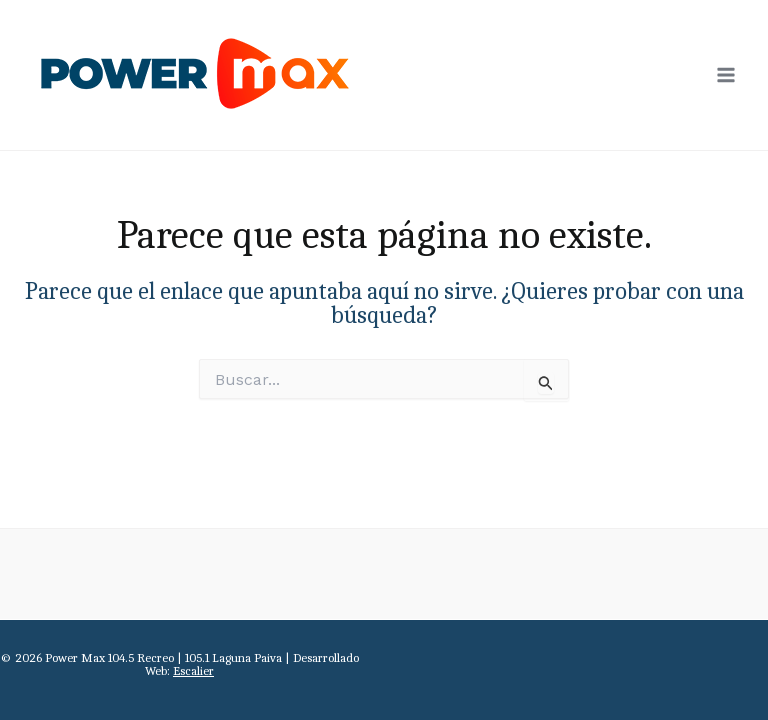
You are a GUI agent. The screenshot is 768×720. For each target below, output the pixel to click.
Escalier (193, 670)
